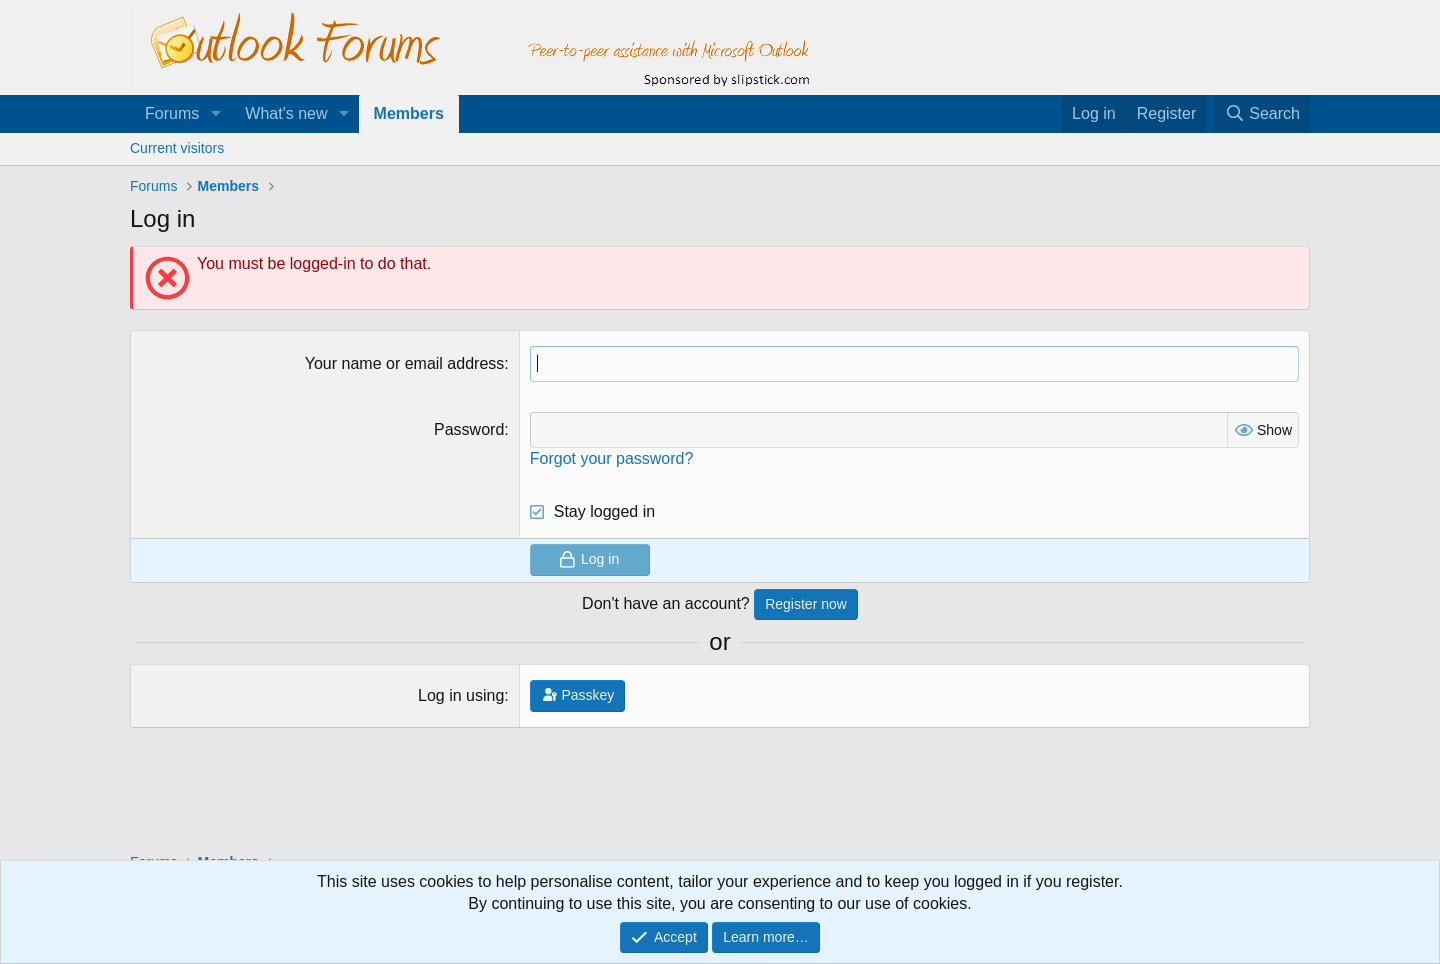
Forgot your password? (612, 458)
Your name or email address (405, 363)
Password (469, 429)
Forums (172, 113)
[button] (215, 114)
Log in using (461, 695)
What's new (286, 113)
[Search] (1262, 114)
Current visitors (177, 148)
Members (409, 113)
